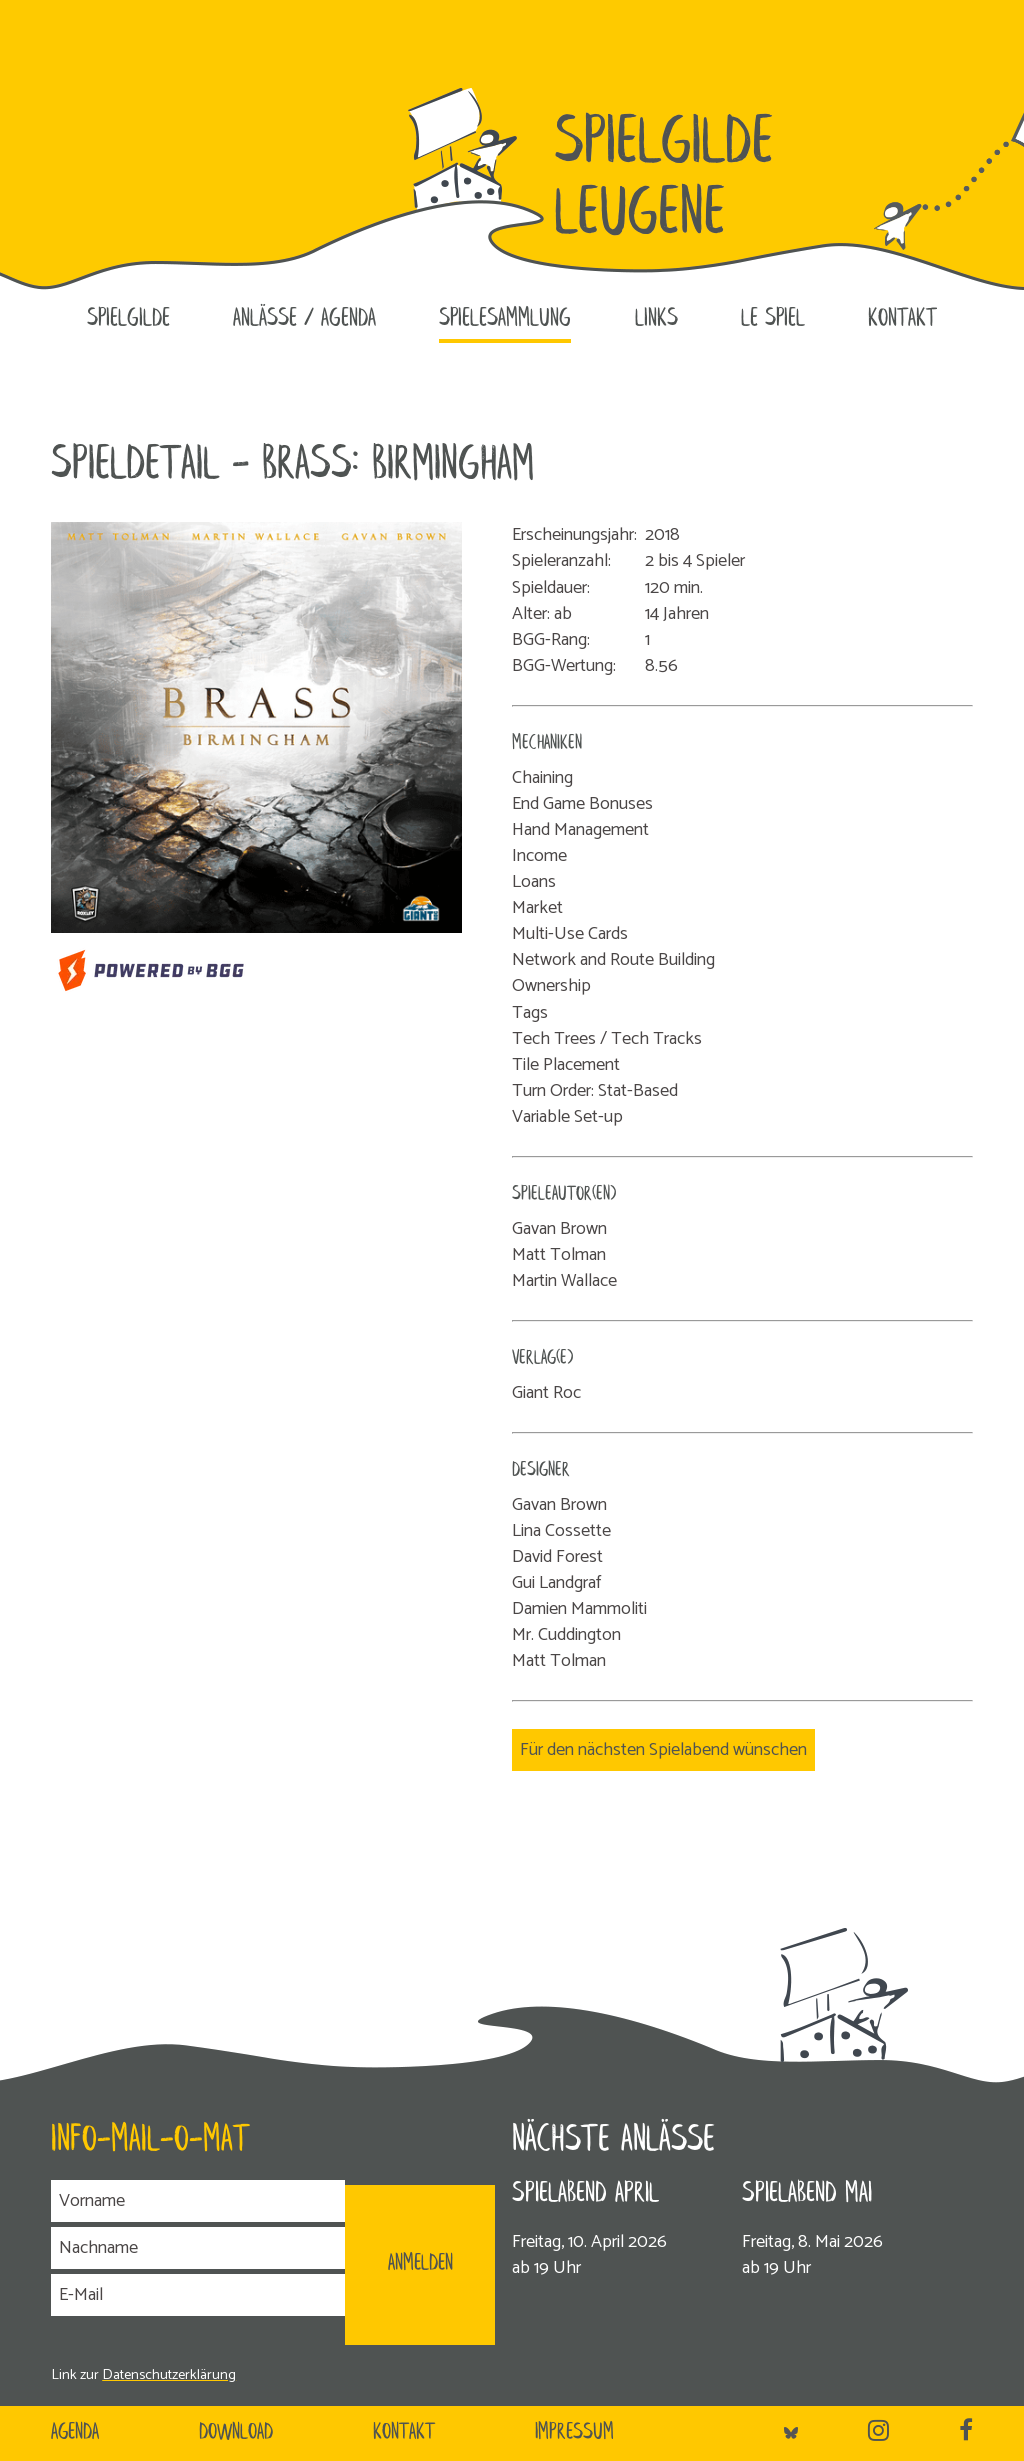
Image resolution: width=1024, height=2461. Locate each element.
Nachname (98, 2248)
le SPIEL (773, 319)
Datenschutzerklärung (169, 2375)
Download (236, 2433)
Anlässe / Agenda (304, 319)
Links (656, 319)
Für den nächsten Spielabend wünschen (663, 1750)
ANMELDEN (420, 2264)
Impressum (574, 2433)
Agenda (75, 2433)
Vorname (92, 2201)
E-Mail (81, 2295)
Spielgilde (128, 319)
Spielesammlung (505, 319)
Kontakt (902, 319)
